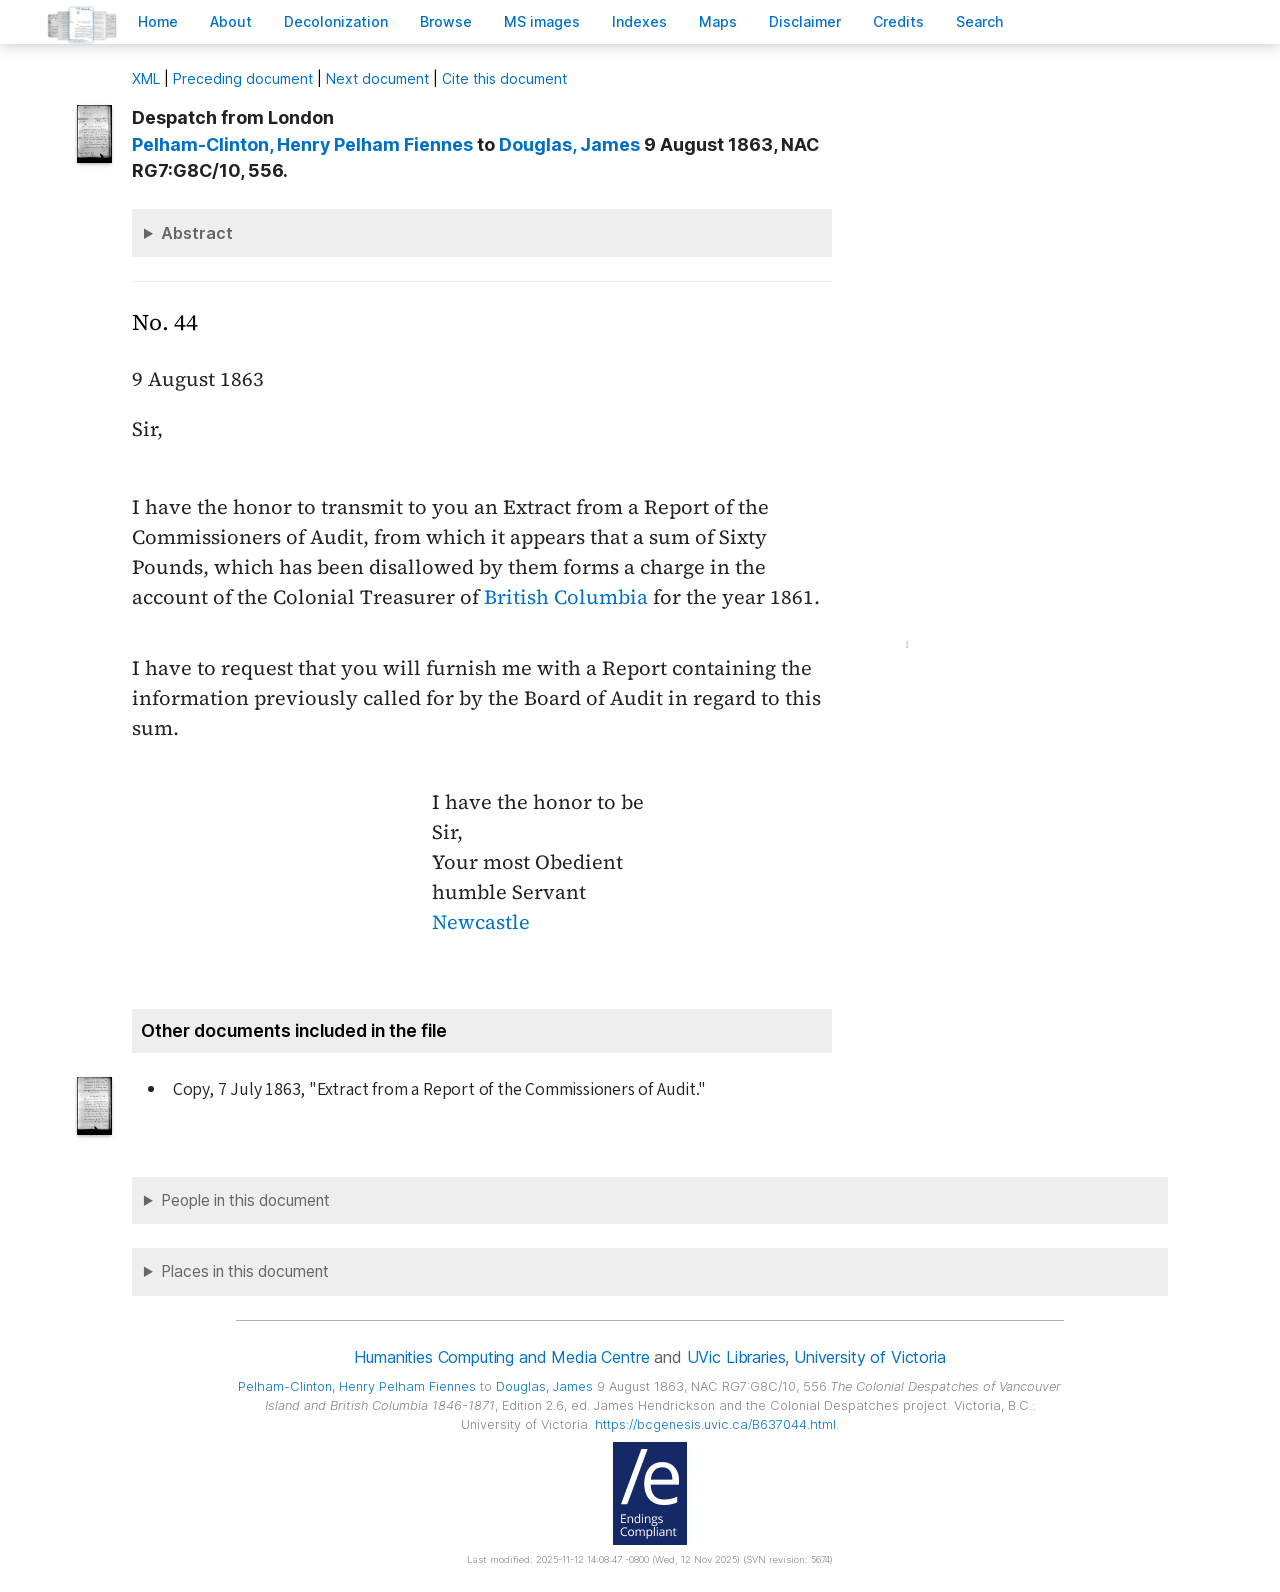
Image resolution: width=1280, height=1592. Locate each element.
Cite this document (504, 78)
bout (231, 21)
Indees (639, 21)
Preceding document (243, 78)
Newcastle (481, 922)
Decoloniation (336, 21)
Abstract (197, 233)
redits (898, 21)
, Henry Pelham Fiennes (302, 144)
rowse (446, 21)
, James (569, 144)
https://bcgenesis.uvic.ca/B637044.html (715, 1424)
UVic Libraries (736, 1357)
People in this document (245, 1200)
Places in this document (245, 1271)
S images (542, 21)
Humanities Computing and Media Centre (501, 1357)
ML (146, 78)
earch (980, 21)
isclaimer (805, 21)
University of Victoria (869, 1357)
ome (158, 21)
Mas (718, 21)
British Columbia (566, 597)
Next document (377, 78)
